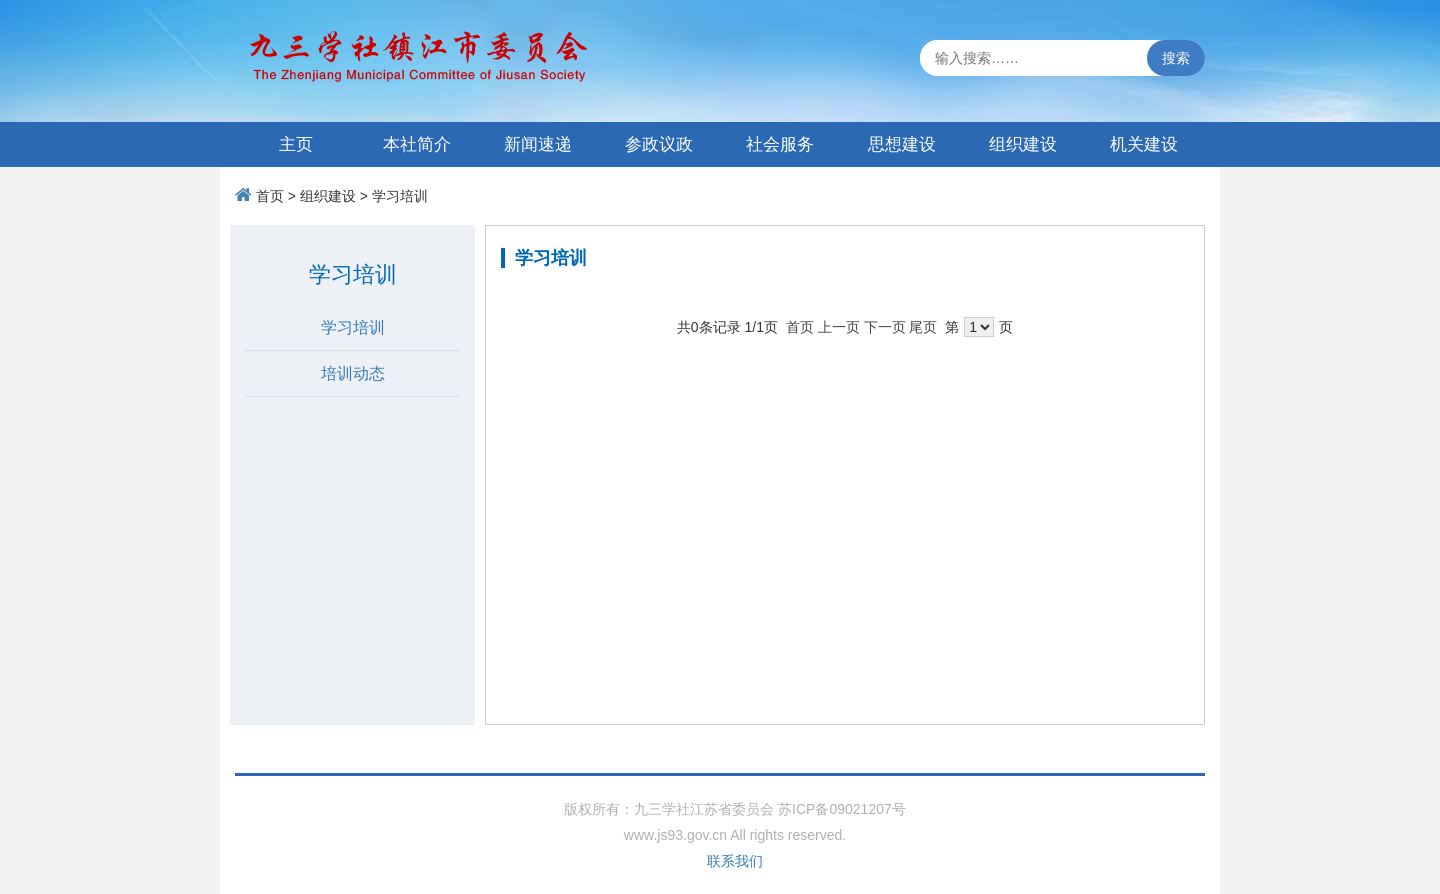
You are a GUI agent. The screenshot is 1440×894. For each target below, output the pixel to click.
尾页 (923, 327)
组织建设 (1023, 144)
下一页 (885, 327)
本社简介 (417, 144)
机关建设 (1144, 144)
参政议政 (659, 144)
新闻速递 (538, 144)
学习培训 (400, 196)
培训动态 (353, 373)
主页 (296, 144)
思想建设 (902, 144)
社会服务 (780, 144)
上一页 (839, 327)
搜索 (1176, 58)
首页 (270, 196)
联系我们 (735, 861)
